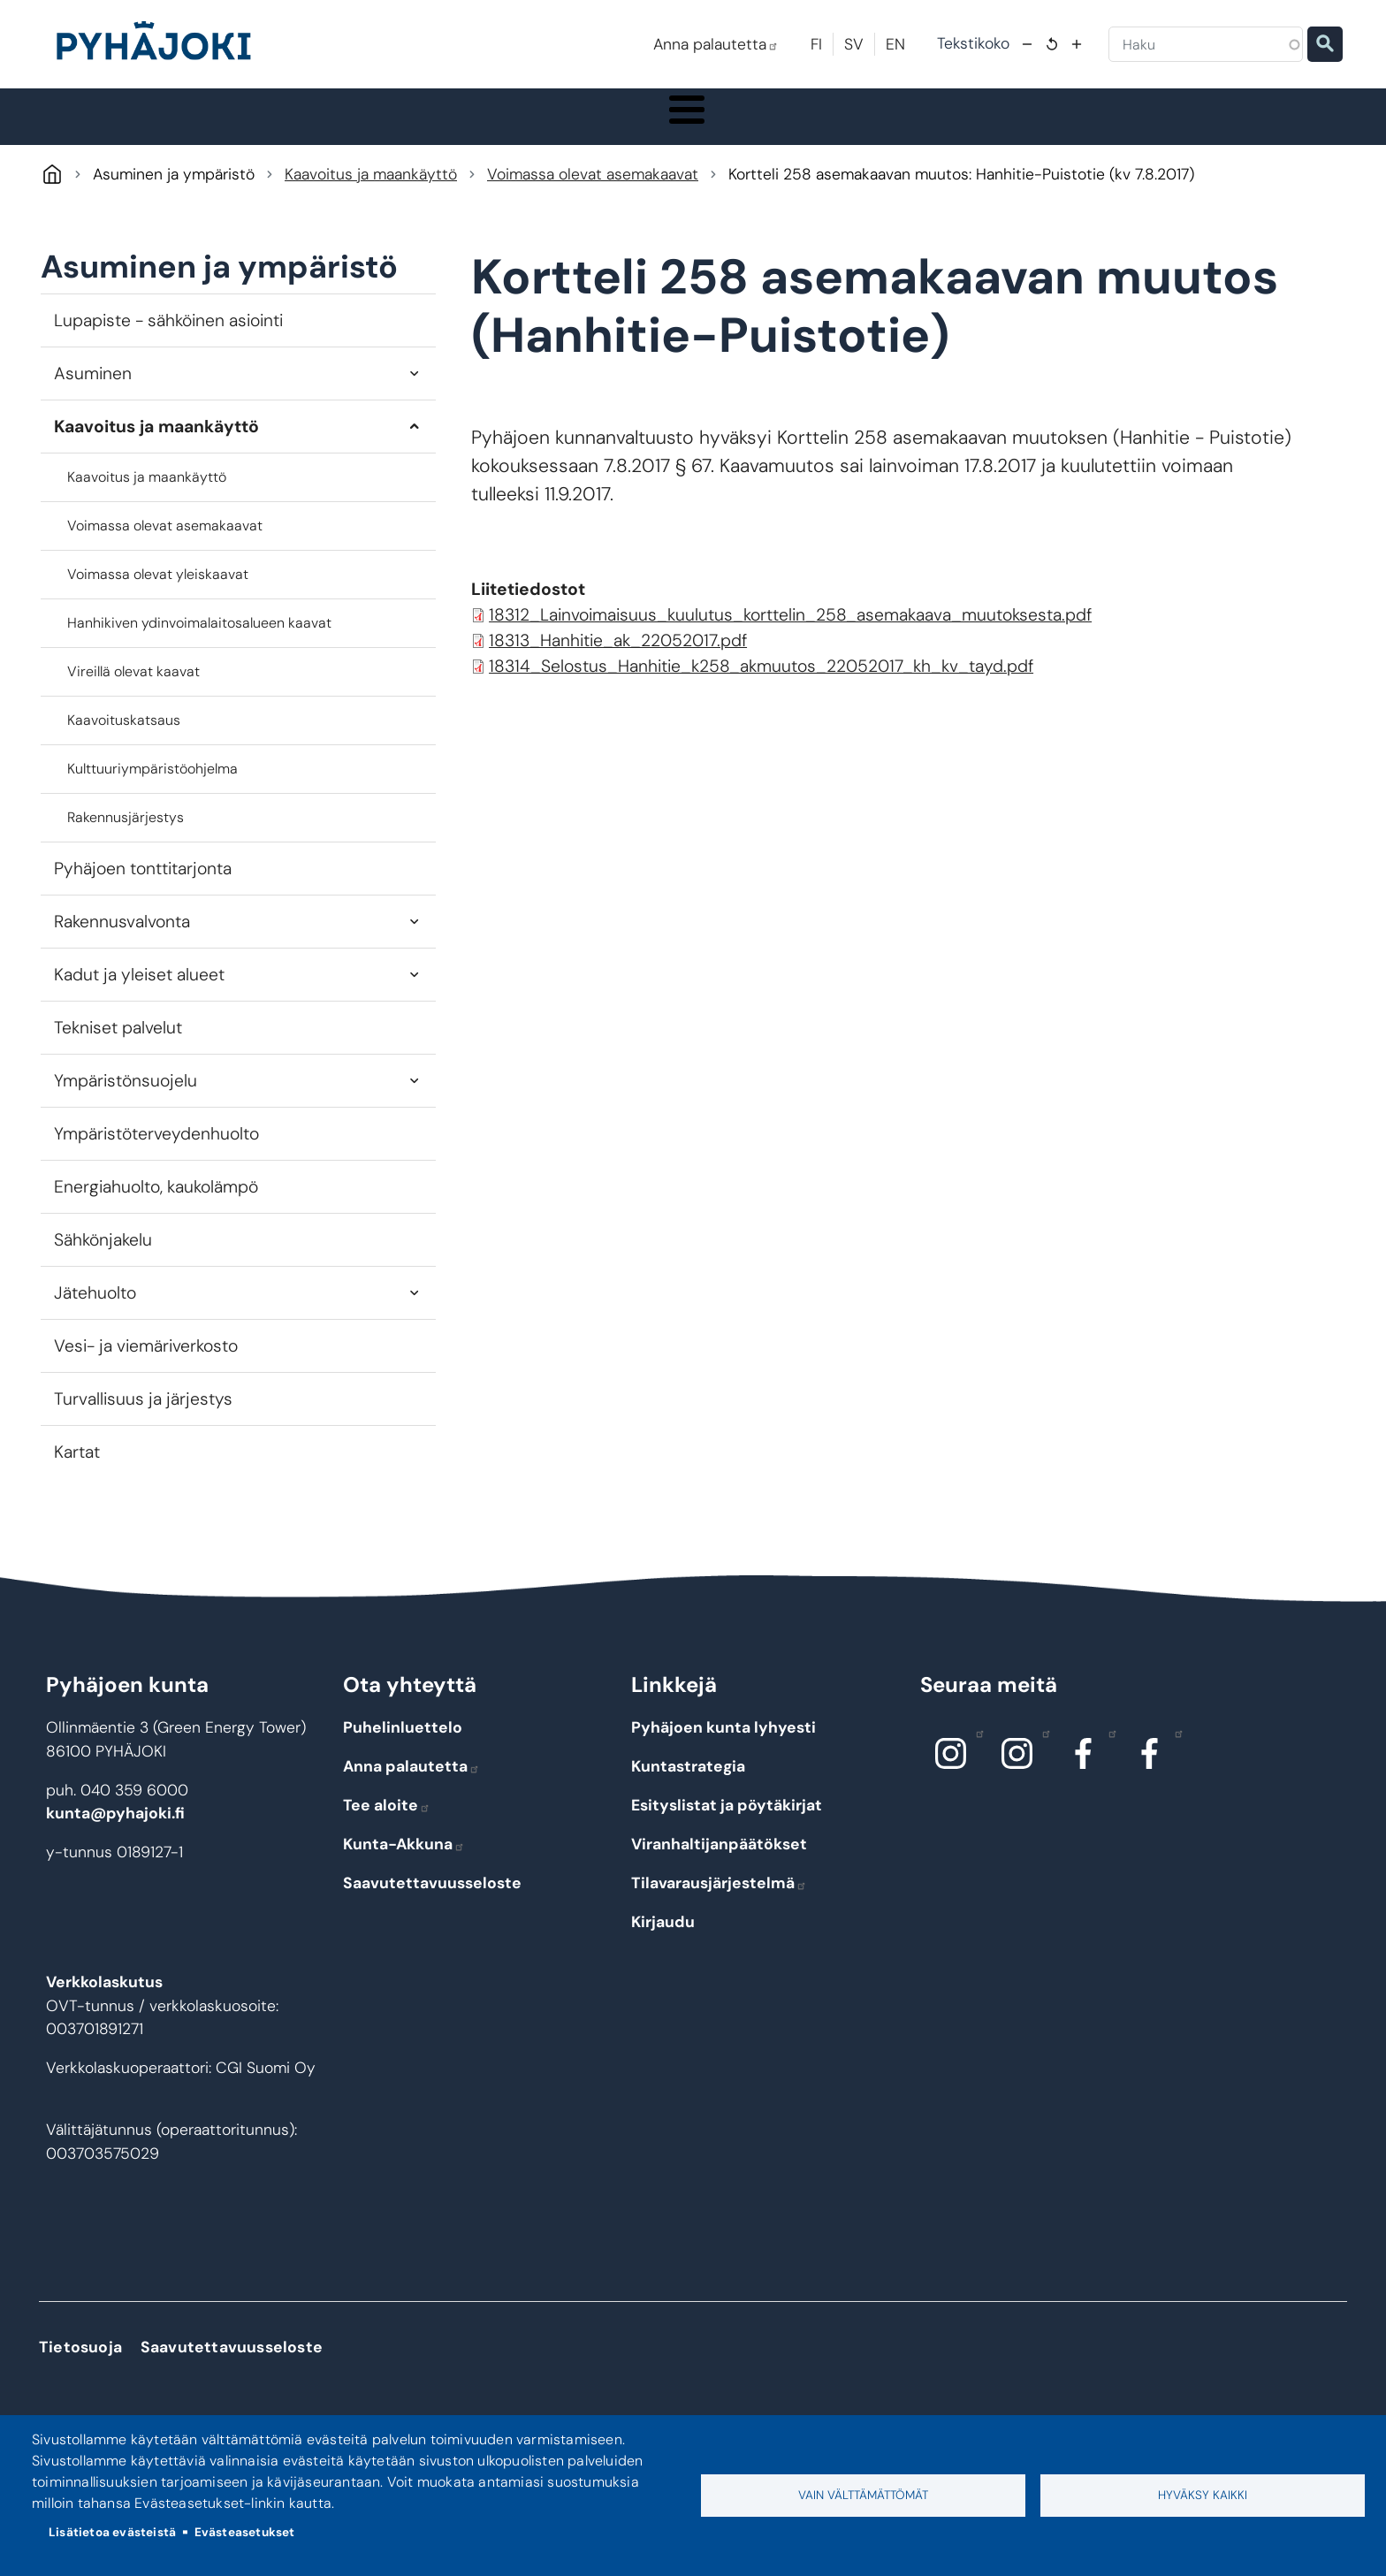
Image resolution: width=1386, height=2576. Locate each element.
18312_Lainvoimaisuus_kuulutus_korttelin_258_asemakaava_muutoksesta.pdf (790, 633)
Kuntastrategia (688, 1785)
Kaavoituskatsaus (123, 737)
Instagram (975, 1751)
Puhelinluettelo (402, 1746)
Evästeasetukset (244, 2532)
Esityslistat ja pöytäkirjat (726, 1823)
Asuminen (93, 391)
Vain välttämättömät (863, 2495)
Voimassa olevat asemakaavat (592, 192)
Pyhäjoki (52, 192)
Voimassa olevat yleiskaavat (157, 592)
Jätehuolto (95, 1311)
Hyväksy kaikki (1202, 2495)
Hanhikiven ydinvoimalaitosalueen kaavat (199, 640)
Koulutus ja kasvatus (571, 125)
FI (816, 44)
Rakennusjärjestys (125, 835)
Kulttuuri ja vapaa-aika (914, 125)
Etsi (1325, 44)
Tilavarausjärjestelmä (719, 1901)
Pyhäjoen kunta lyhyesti (723, 1746)
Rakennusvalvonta (122, 939)
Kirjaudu (663, 1940)
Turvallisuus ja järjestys (143, 1417)
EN (895, 44)
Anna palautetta (716, 44)
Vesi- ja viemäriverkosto (146, 1364)
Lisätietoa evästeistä (112, 2532)
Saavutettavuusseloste (432, 1901)
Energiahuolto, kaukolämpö (156, 1205)
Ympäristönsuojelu (125, 1099)
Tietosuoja (80, 2365)
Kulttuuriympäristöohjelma (152, 786)
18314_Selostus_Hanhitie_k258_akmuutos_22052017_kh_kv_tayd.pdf (761, 685)
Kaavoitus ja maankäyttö (371, 192)
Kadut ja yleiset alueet (139, 993)
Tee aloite (386, 1823)
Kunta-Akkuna (404, 1862)
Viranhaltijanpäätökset (719, 1862)
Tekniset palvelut (118, 1046)
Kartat (77, 1470)
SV (854, 44)
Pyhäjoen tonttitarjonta (143, 886)
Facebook (1108, 1751)
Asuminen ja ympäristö (393, 125)
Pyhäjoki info (224, 125)
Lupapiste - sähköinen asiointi (168, 338)
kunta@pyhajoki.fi (115, 1831)
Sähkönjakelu (103, 1258)
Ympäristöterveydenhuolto (156, 1152)
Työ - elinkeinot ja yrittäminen (1099, 125)
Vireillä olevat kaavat (133, 689)
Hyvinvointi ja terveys (740, 125)
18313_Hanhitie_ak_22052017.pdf (618, 659)
